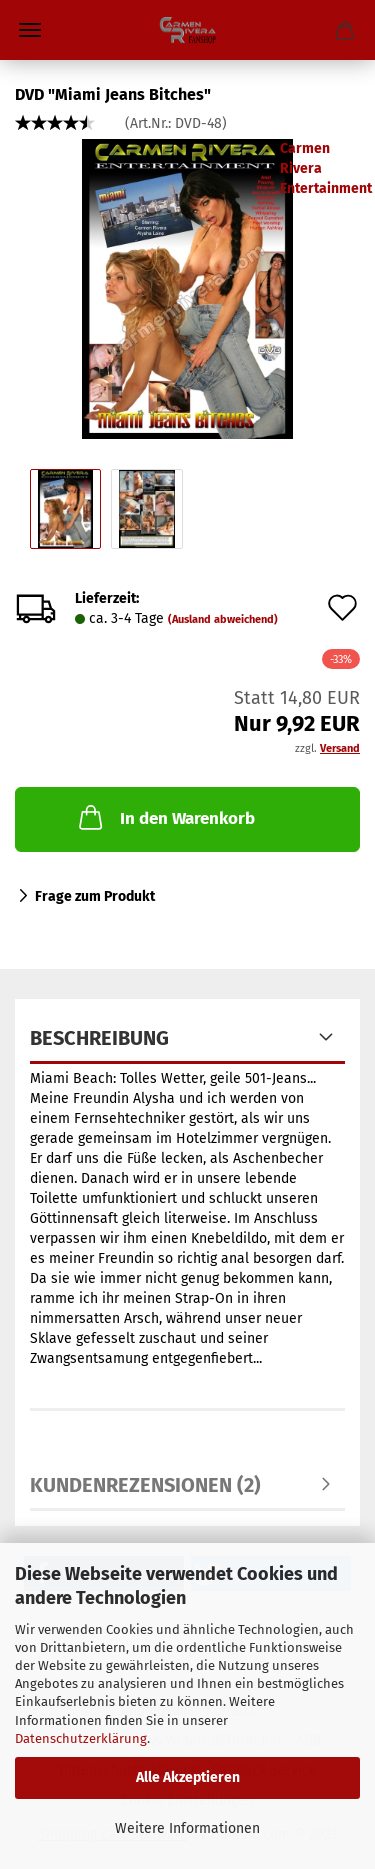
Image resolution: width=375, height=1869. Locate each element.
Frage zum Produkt (95, 896)
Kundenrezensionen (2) (145, 1485)
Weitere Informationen (187, 1828)
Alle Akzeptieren (188, 1777)
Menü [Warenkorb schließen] (30, 30)
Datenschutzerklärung (81, 1738)
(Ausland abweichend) (223, 619)
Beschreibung (99, 1038)
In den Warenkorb (165, 817)
